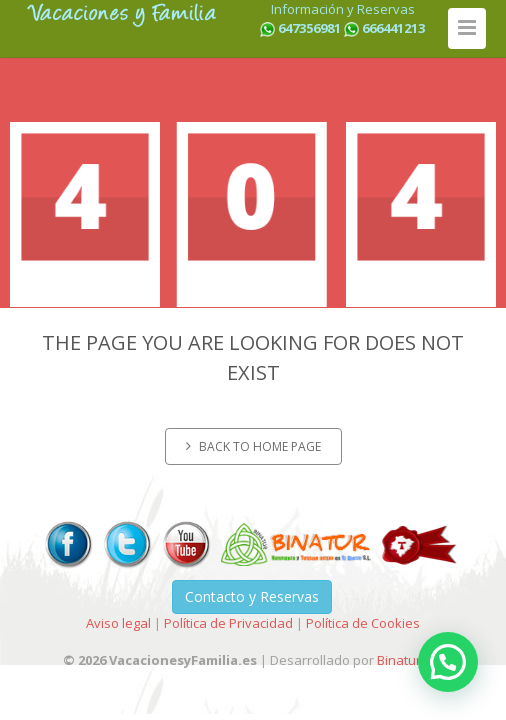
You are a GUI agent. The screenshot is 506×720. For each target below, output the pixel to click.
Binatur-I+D (410, 660)
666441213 (393, 28)
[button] (448, 662)
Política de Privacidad (228, 623)
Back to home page (253, 446)
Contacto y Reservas (252, 596)
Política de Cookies (363, 623)
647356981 (309, 28)
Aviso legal (118, 623)
